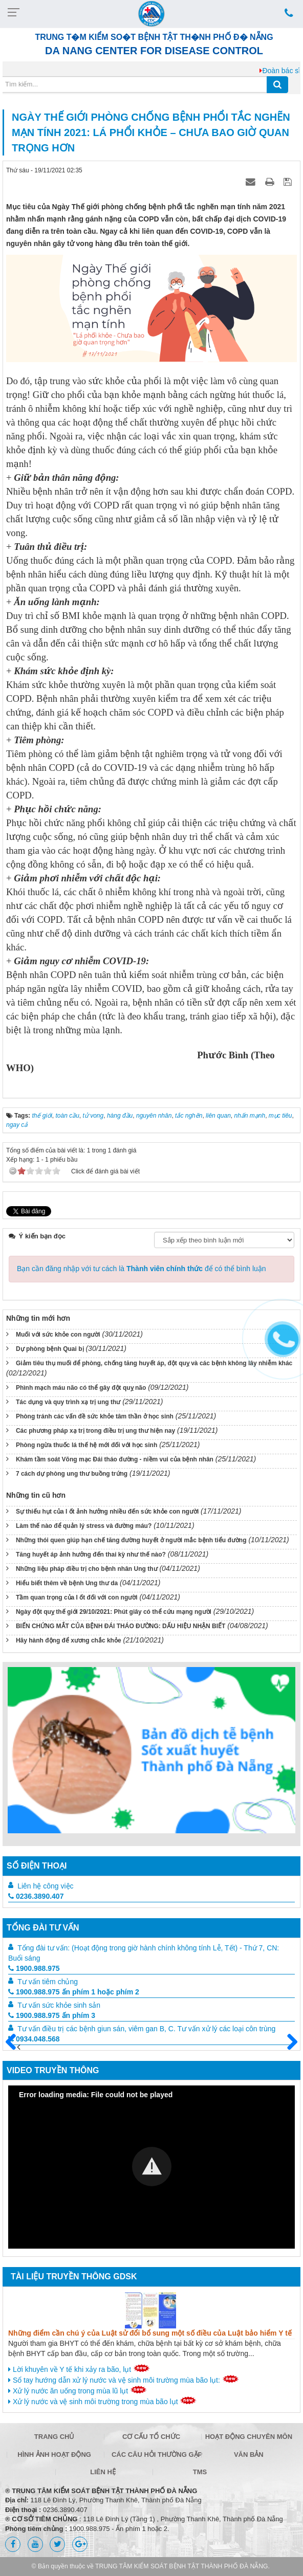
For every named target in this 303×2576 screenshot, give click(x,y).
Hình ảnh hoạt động (54, 2454)
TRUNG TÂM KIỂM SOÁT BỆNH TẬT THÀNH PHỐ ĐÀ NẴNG (181, 2566)
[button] (151, 2166)
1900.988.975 (34, 1968)
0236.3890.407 (35, 1896)
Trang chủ (54, 2436)
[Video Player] (151, 2167)
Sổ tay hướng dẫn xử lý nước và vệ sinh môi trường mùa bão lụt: (123, 2379)
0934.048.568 (34, 2039)
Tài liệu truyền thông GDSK (74, 2276)
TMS (200, 2472)
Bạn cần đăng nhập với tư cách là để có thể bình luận (141, 1268)
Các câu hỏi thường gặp (153, 2454)
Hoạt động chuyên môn (248, 2436)
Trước (15, 2048)
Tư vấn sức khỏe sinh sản (58, 2005)
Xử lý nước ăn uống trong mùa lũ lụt (77, 2390)
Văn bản (249, 2454)
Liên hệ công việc (45, 1886)
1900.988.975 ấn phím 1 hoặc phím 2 (73, 1992)
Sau (287, 2042)
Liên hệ (103, 2472)
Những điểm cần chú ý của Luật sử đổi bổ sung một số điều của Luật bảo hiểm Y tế (150, 2333)
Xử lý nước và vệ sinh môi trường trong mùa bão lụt (102, 2401)
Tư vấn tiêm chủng (47, 1982)
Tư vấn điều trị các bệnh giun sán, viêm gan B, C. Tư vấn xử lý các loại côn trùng (146, 2029)
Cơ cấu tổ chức (151, 2436)
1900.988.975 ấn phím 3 (51, 2015)
